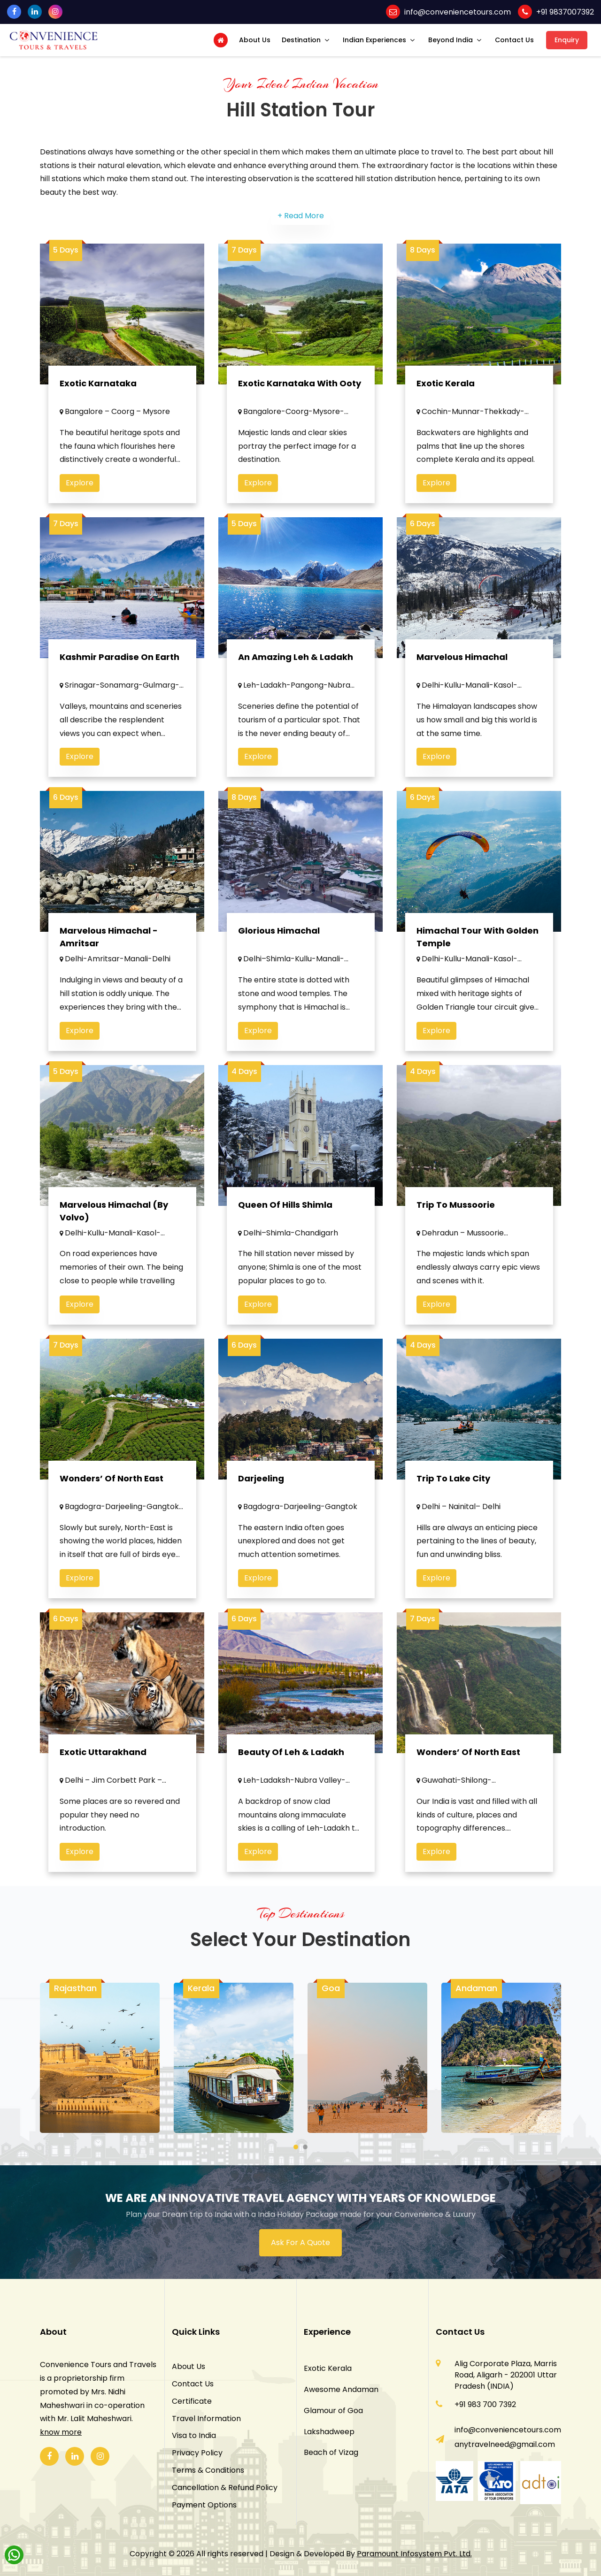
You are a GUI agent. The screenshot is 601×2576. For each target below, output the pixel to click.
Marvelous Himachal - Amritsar (109, 952)
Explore (79, 482)
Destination (301, 40)
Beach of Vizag (331, 2452)
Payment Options (204, 2504)
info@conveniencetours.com (457, 12)
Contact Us (514, 40)
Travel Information (206, 2418)
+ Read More (300, 215)
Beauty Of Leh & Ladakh (291, 1766)
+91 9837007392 (565, 12)
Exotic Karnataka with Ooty (299, 383)
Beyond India (450, 40)
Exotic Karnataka (98, 383)
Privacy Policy (197, 2452)
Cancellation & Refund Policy (224, 2487)
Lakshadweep (329, 2431)
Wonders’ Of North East (468, 1766)
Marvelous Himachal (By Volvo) (114, 1225)
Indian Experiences (374, 40)
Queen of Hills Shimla (285, 1219)
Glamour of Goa (333, 2410)
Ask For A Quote (300, 2242)
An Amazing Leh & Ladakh (295, 671)
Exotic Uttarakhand (103, 1766)
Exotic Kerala (445, 383)
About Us (254, 40)
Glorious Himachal (279, 945)
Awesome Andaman (341, 2389)
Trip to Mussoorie (455, 1219)
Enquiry (567, 40)
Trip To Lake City (453, 1493)
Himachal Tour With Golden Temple (477, 952)
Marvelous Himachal (462, 671)
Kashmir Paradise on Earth (119, 671)
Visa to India (194, 2435)
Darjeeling (261, 1493)
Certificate (192, 2401)
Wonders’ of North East (111, 1493)
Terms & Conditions (208, 2470)
